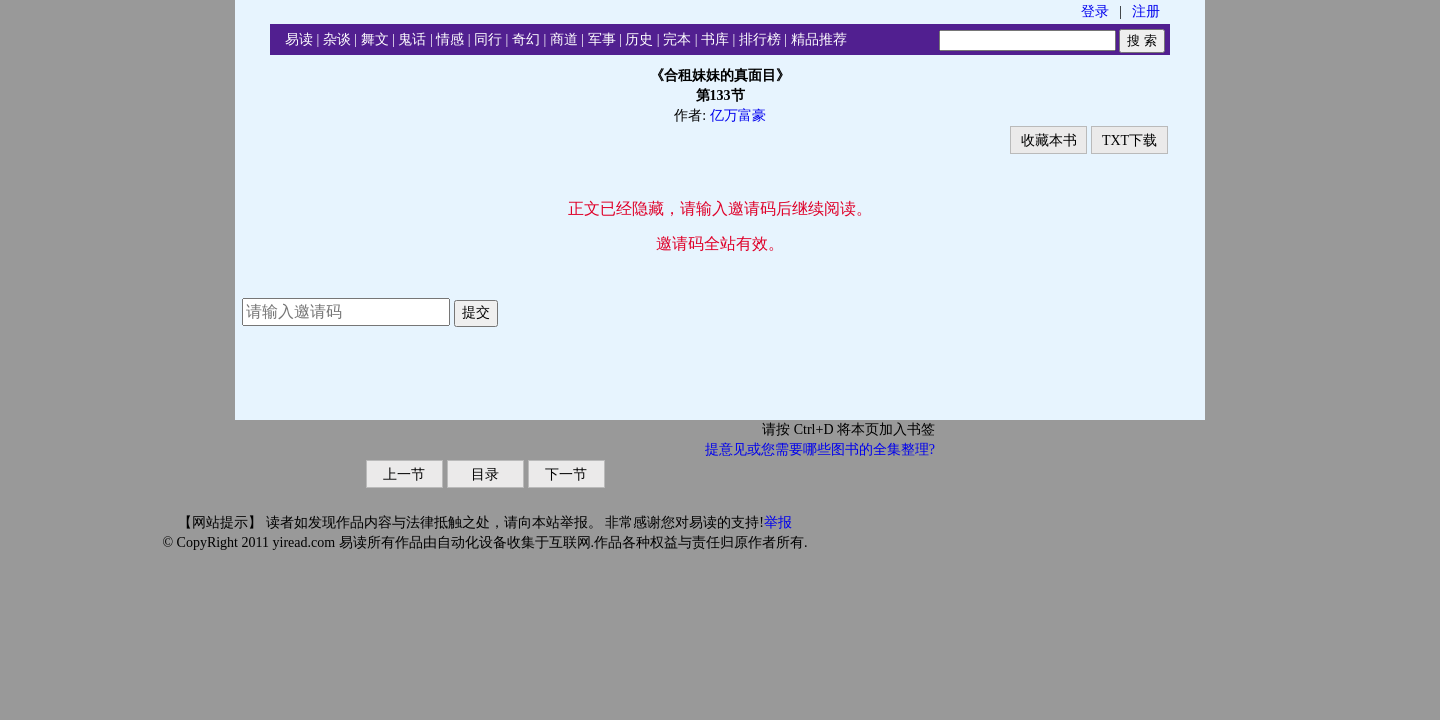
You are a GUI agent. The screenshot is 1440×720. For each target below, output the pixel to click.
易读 (299, 39)
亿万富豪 (738, 115)
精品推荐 (819, 39)
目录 (485, 474)
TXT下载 (1129, 140)
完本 (677, 39)
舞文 (375, 39)
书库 (715, 39)
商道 (564, 39)
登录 (1095, 11)
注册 (1146, 11)
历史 (639, 39)
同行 (488, 39)
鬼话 (412, 39)
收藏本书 (1049, 140)
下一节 (566, 474)
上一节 (404, 474)
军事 (602, 39)
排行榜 (760, 39)
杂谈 (337, 39)
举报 (778, 522)
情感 (450, 39)
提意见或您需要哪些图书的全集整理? (820, 449)
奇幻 (526, 39)
